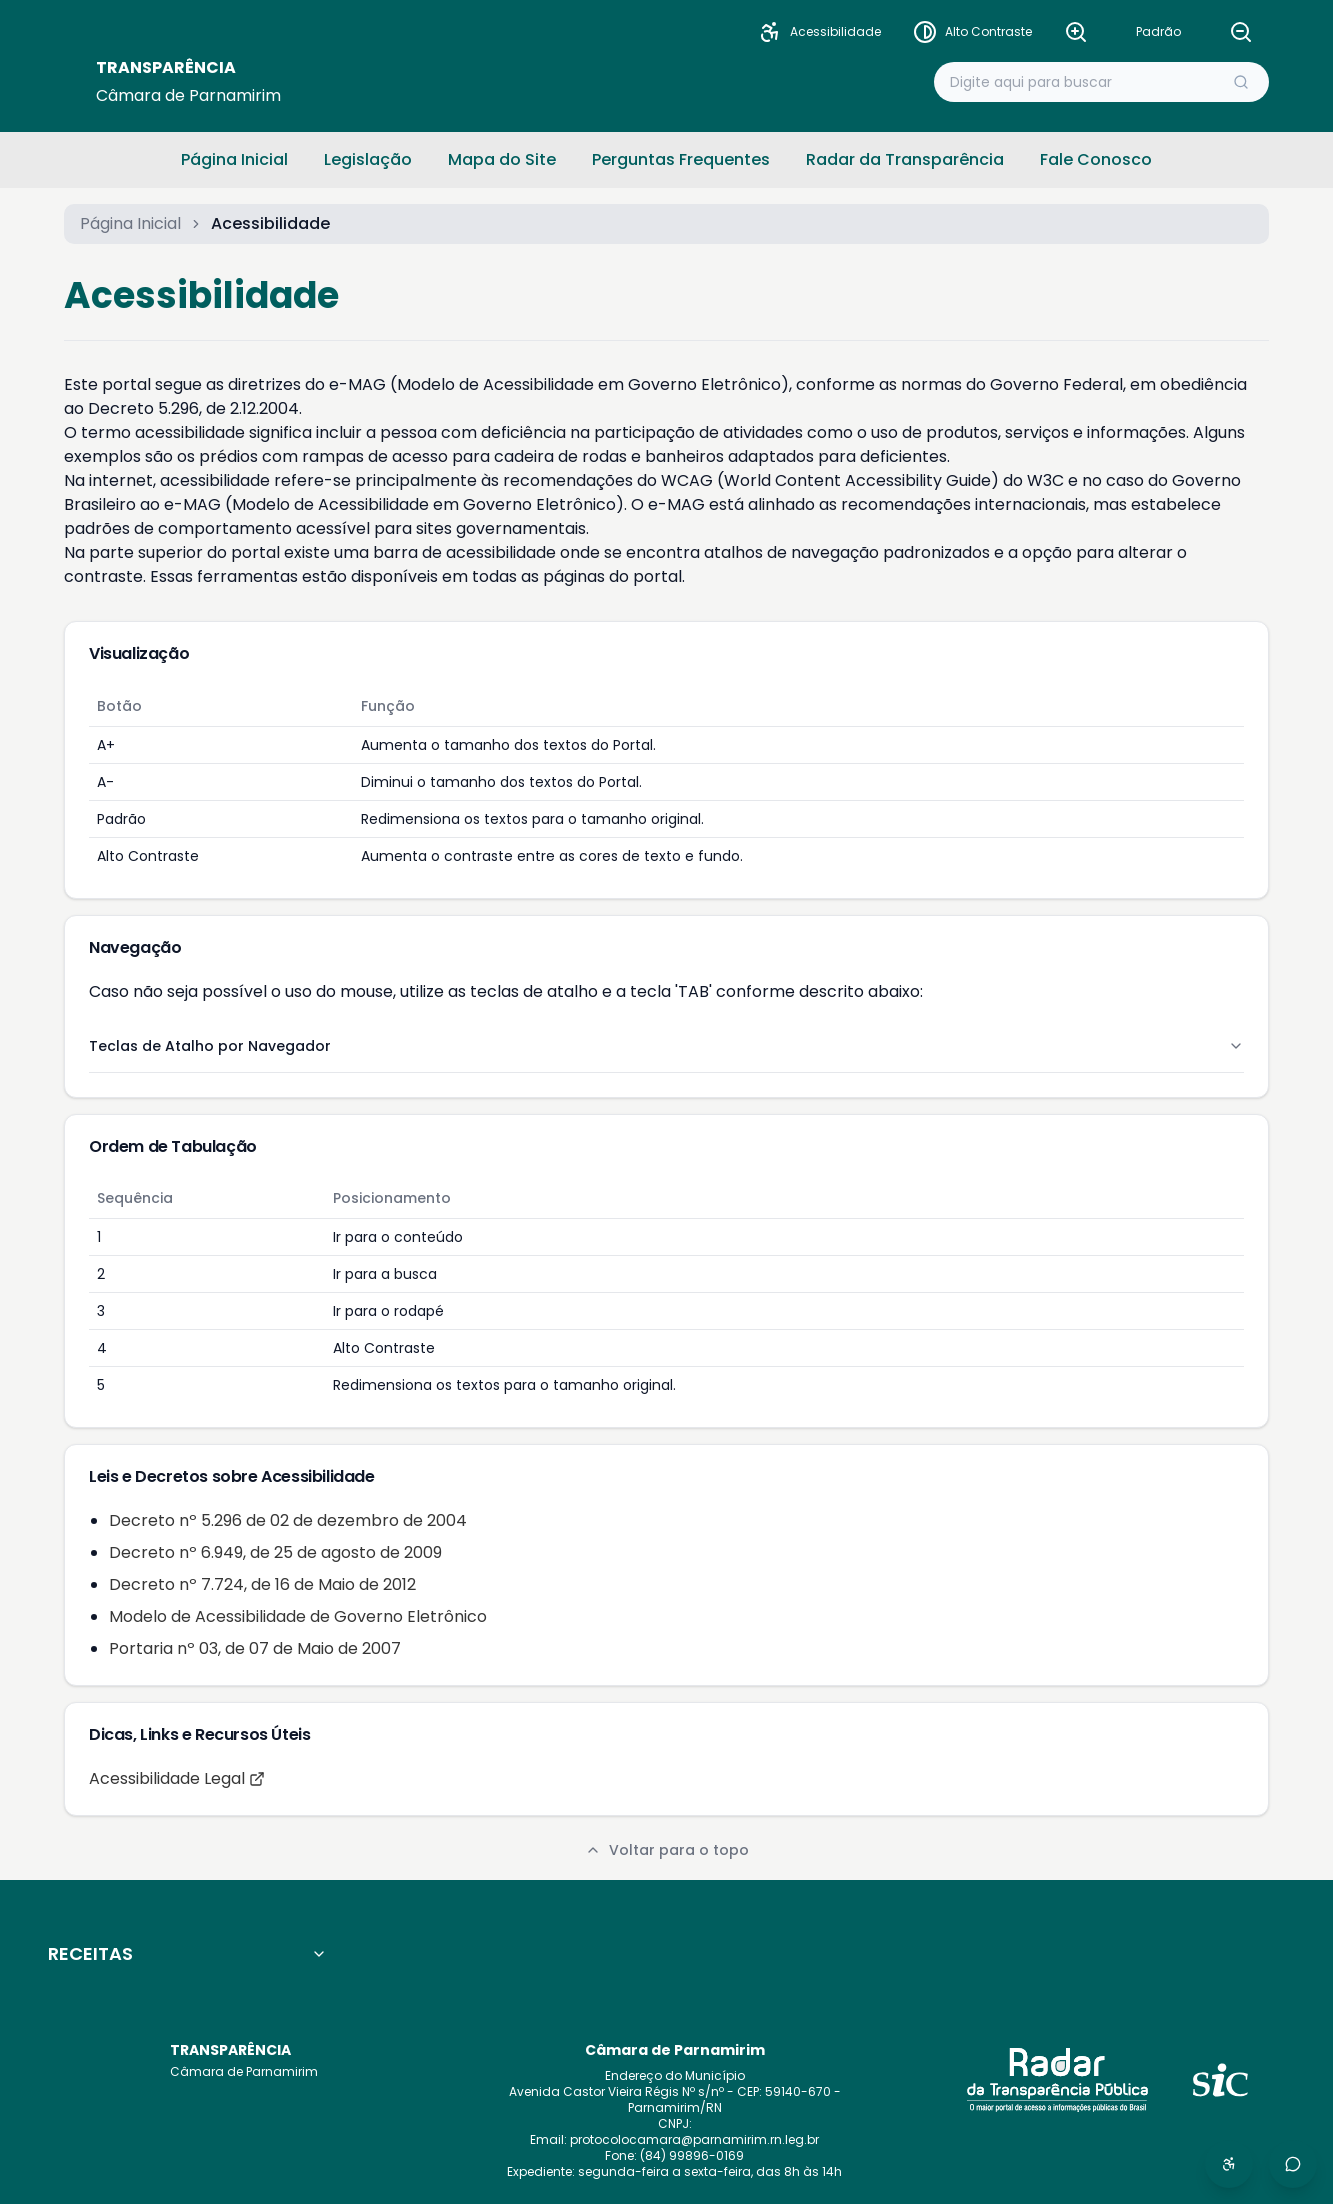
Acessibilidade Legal (177, 1778)
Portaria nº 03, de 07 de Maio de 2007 (255, 1648)
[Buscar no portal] (1085, 82)
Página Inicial (130, 223)
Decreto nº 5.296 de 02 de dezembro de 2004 (288, 1520)
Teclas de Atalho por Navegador (666, 1046)
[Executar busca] (1241, 82)
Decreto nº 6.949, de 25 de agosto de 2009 (275, 1552)
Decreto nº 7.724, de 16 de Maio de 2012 (262, 1584)
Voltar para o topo (667, 1850)
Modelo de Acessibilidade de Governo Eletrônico (298, 1616)
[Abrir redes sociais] (1293, 2164)
